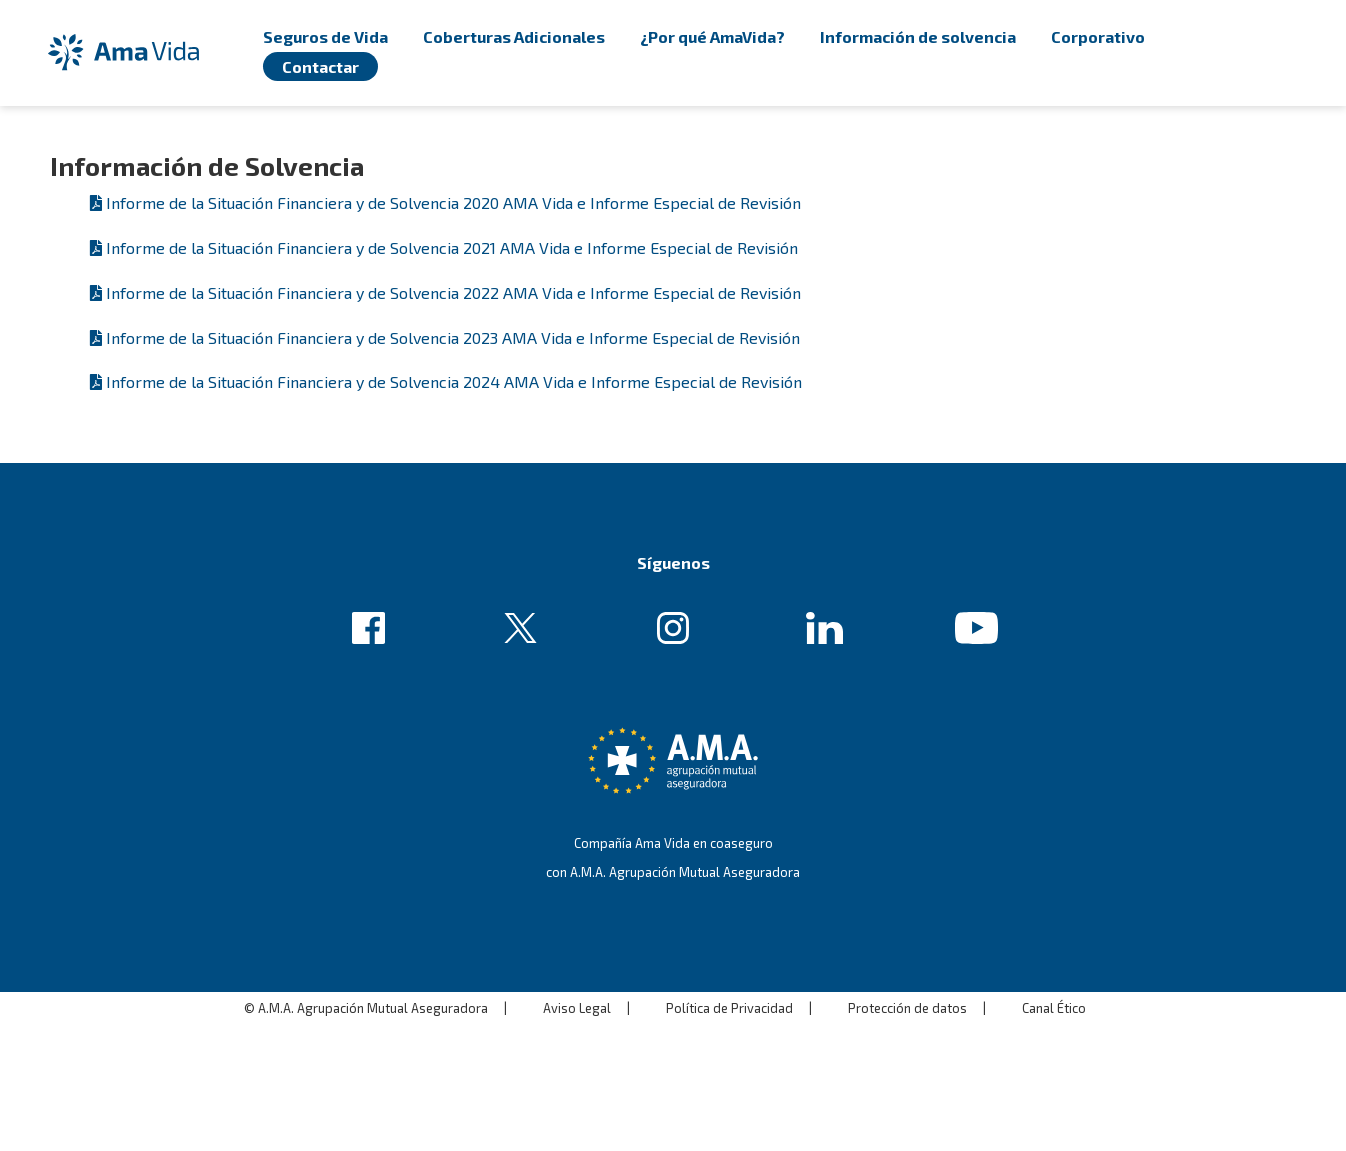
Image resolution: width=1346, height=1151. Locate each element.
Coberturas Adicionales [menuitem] (514, 36)
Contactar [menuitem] (320, 66)
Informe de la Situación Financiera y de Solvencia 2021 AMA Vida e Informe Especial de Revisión (452, 247)
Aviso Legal (577, 1008)
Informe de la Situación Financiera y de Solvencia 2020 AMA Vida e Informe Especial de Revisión (453, 202)
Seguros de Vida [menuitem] (325, 36)
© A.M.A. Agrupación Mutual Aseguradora (366, 1008)
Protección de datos (907, 1008)
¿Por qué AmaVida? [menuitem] (712, 36)
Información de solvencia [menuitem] (918, 36)
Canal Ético (1054, 1008)
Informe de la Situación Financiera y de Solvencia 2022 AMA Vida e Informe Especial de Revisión (453, 292)
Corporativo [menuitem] (1098, 36)
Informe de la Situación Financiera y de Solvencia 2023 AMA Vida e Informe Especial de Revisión (453, 337)
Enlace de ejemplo (374, 629)
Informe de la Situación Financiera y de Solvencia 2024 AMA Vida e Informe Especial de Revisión (454, 381)
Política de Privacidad (729, 1008)
